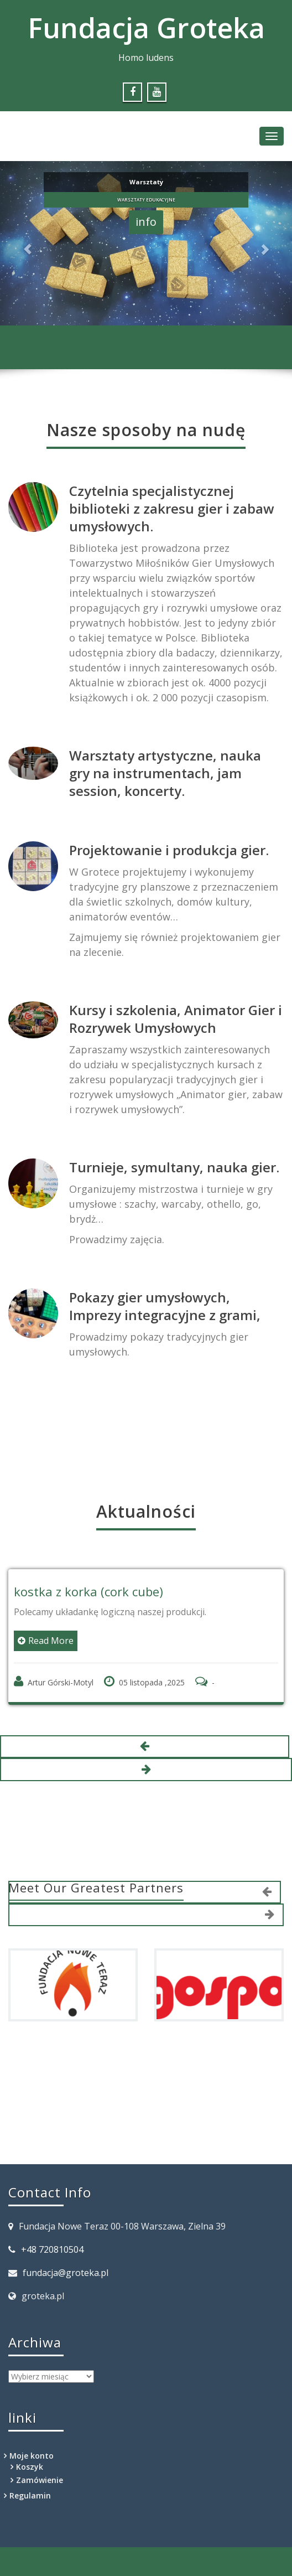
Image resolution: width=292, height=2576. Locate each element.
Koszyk (29, 2466)
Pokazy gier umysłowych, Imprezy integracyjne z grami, (164, 1306)
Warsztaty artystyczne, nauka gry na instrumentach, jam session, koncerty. (165, 773)
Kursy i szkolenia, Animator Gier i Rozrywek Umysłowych (175, 1019)
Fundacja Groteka (146, 27)
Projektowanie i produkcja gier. (169, 850)
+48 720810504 (52, 2249)
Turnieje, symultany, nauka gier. (174, 1167)
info (146, 221)
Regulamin (30, 2495)
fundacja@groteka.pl (65, 2273)
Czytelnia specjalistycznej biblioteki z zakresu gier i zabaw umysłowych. (171, 508)
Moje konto (31, 2455)
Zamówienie (39, 2480)
